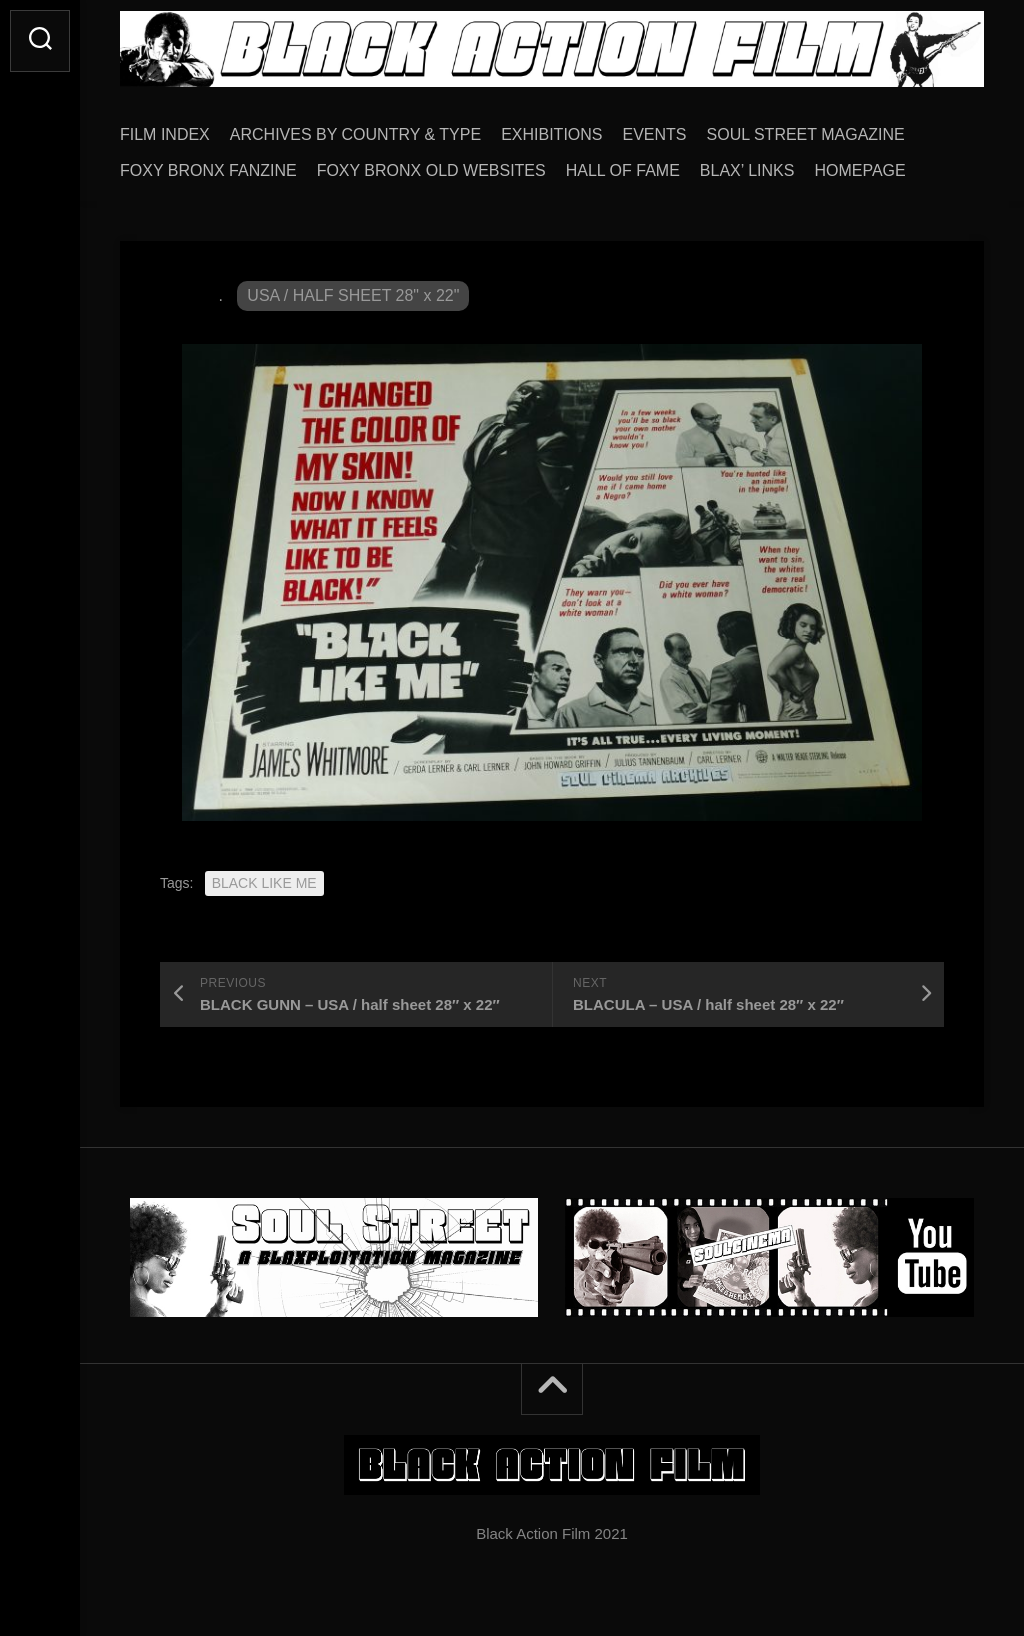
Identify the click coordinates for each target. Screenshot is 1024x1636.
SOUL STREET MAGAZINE (806, 134)
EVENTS (655, 134)
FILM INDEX (165, 134)
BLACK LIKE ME (264, 883)
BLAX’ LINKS (747, 170)
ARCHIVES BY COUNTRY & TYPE (355, 134)
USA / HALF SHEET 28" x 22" (353, 295)
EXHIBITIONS (551, 134)
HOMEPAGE (859, 170)
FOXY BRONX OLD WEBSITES (431, 170)
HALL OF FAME (623, 170)
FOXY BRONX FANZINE (208, 170)
